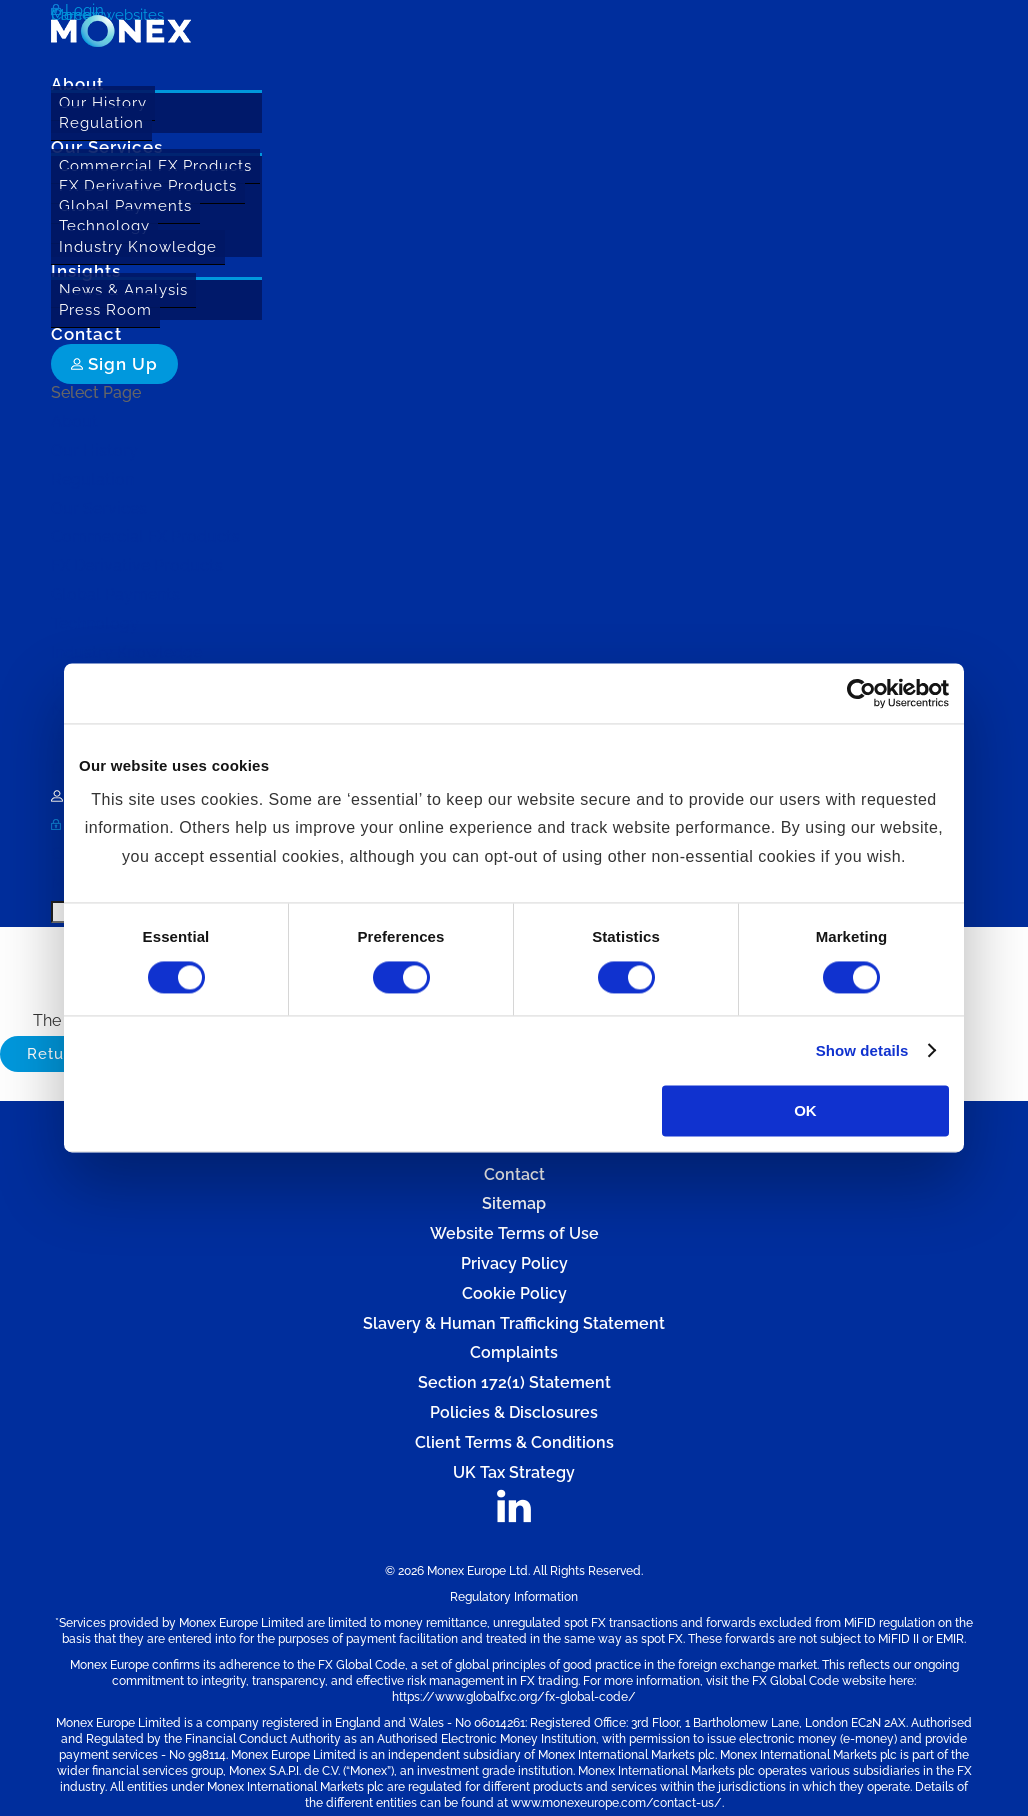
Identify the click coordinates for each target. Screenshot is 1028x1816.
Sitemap (514, 1203)
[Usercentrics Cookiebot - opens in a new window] (861, 693)
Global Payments (125, 206)
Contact (514, 1174)
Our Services (99, 508)
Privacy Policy (514, 1263)
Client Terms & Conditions (514, 1442)
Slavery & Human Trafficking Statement (514, 1323)
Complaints (514, 1352)
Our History (103, 103)
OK (805, 1111)
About (74, 421)
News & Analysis (123, 290)
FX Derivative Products (148, 186)
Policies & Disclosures (514, 1412)
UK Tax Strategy (514, 1472)
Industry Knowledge (138, 247)
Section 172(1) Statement (514, 1382)
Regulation (101, 123)
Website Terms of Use (514, 1233)
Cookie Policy (514, 1293)
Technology (104, 226)
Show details (862, 1050)
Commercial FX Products (155, 166)
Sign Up (114, 364)
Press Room (105, 310)
